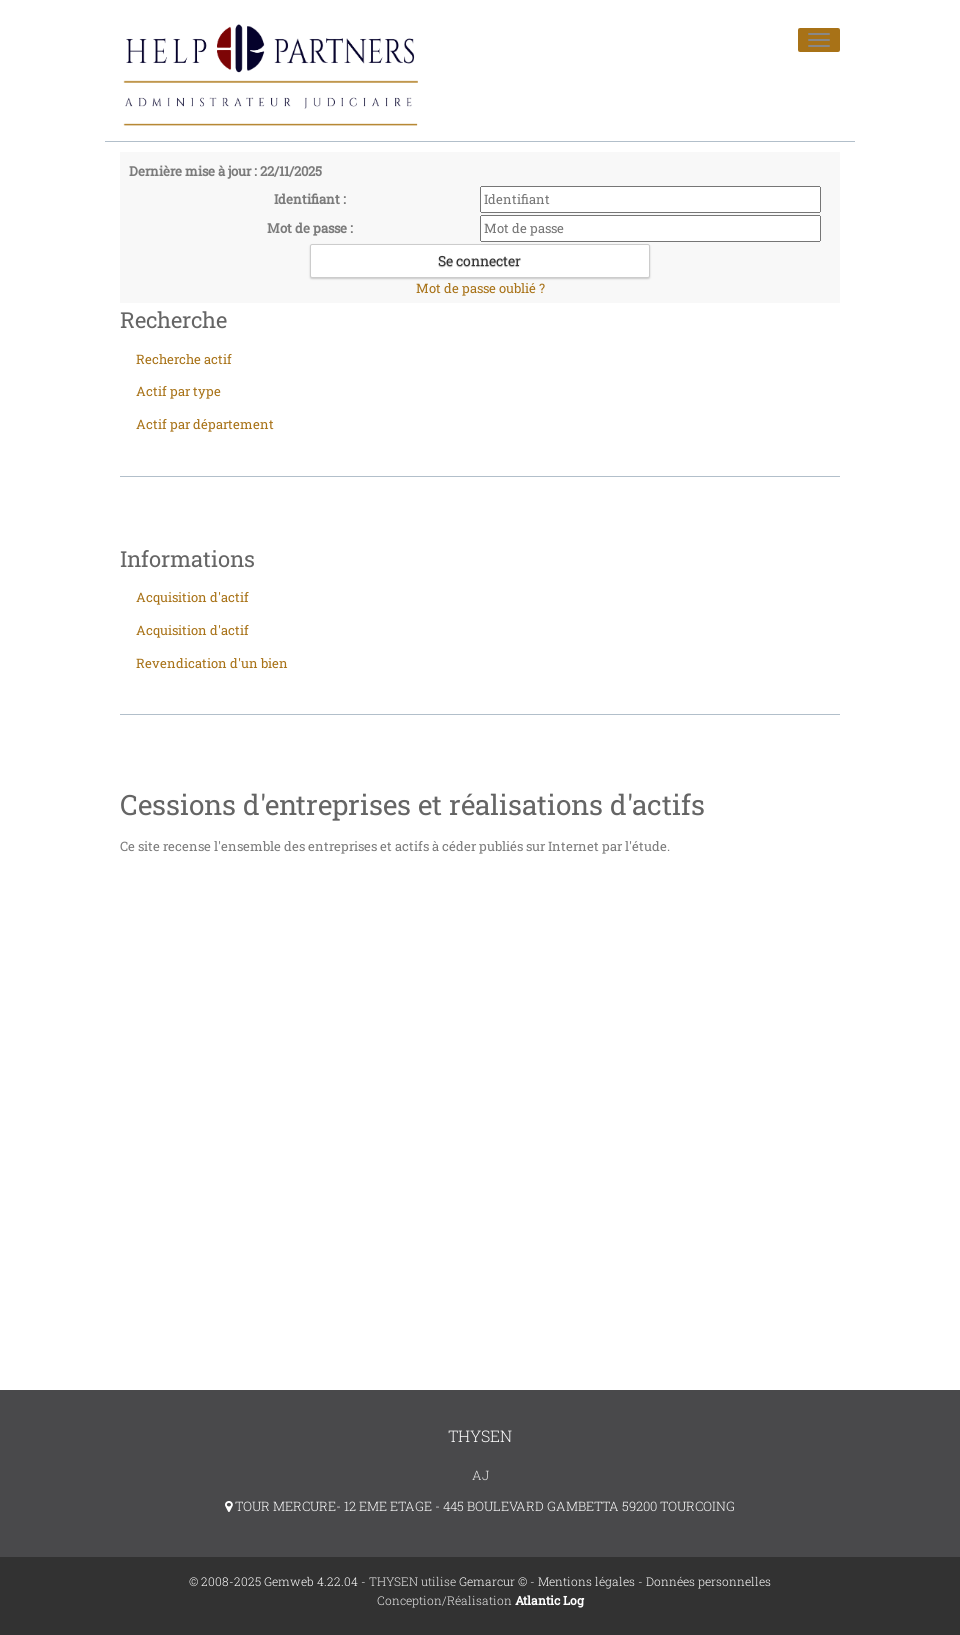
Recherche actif (184, 359)
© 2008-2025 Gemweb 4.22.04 (273, 1581)
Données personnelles (708, 1581)
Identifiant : (310, 199)
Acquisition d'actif (192, 597)
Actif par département (205, 424)
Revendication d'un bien (212, 663)
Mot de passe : (310, 228)
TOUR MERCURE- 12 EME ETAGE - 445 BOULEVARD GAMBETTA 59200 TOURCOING (480, 1506)
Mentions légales (586, 1581)
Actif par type (178, 391)
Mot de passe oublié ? (480, 288)
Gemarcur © (493, 1581)
